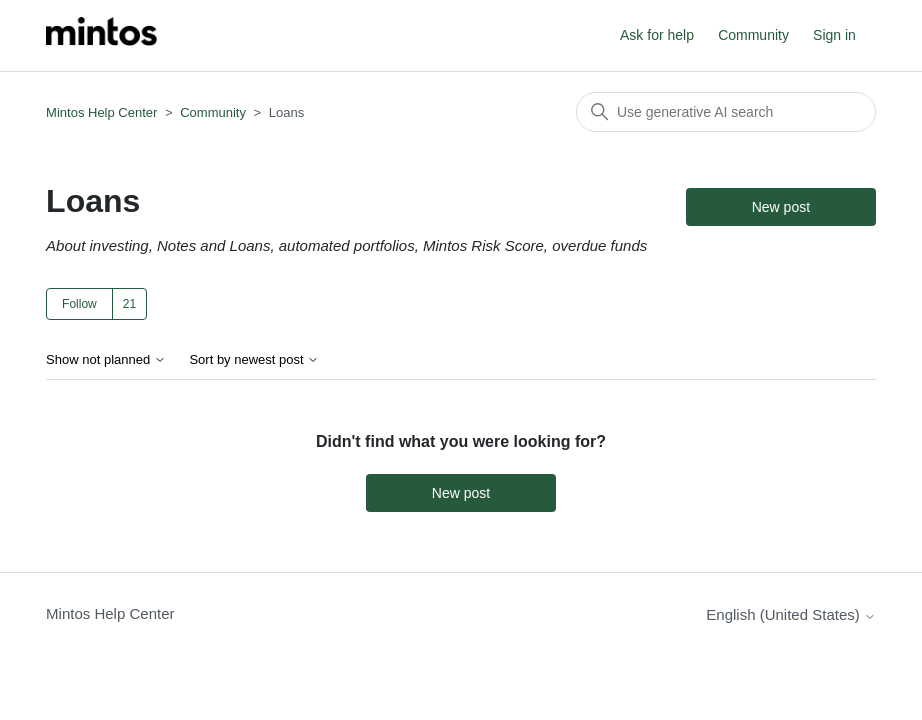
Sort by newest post (254, 360)
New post (781, 207)
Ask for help (657, 35)
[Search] (726, 112)
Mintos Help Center (101, 112)
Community (753, 35)
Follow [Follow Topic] (79, 304)
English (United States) (791, 614)
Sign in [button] (834, 35)
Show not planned (106, 360)
